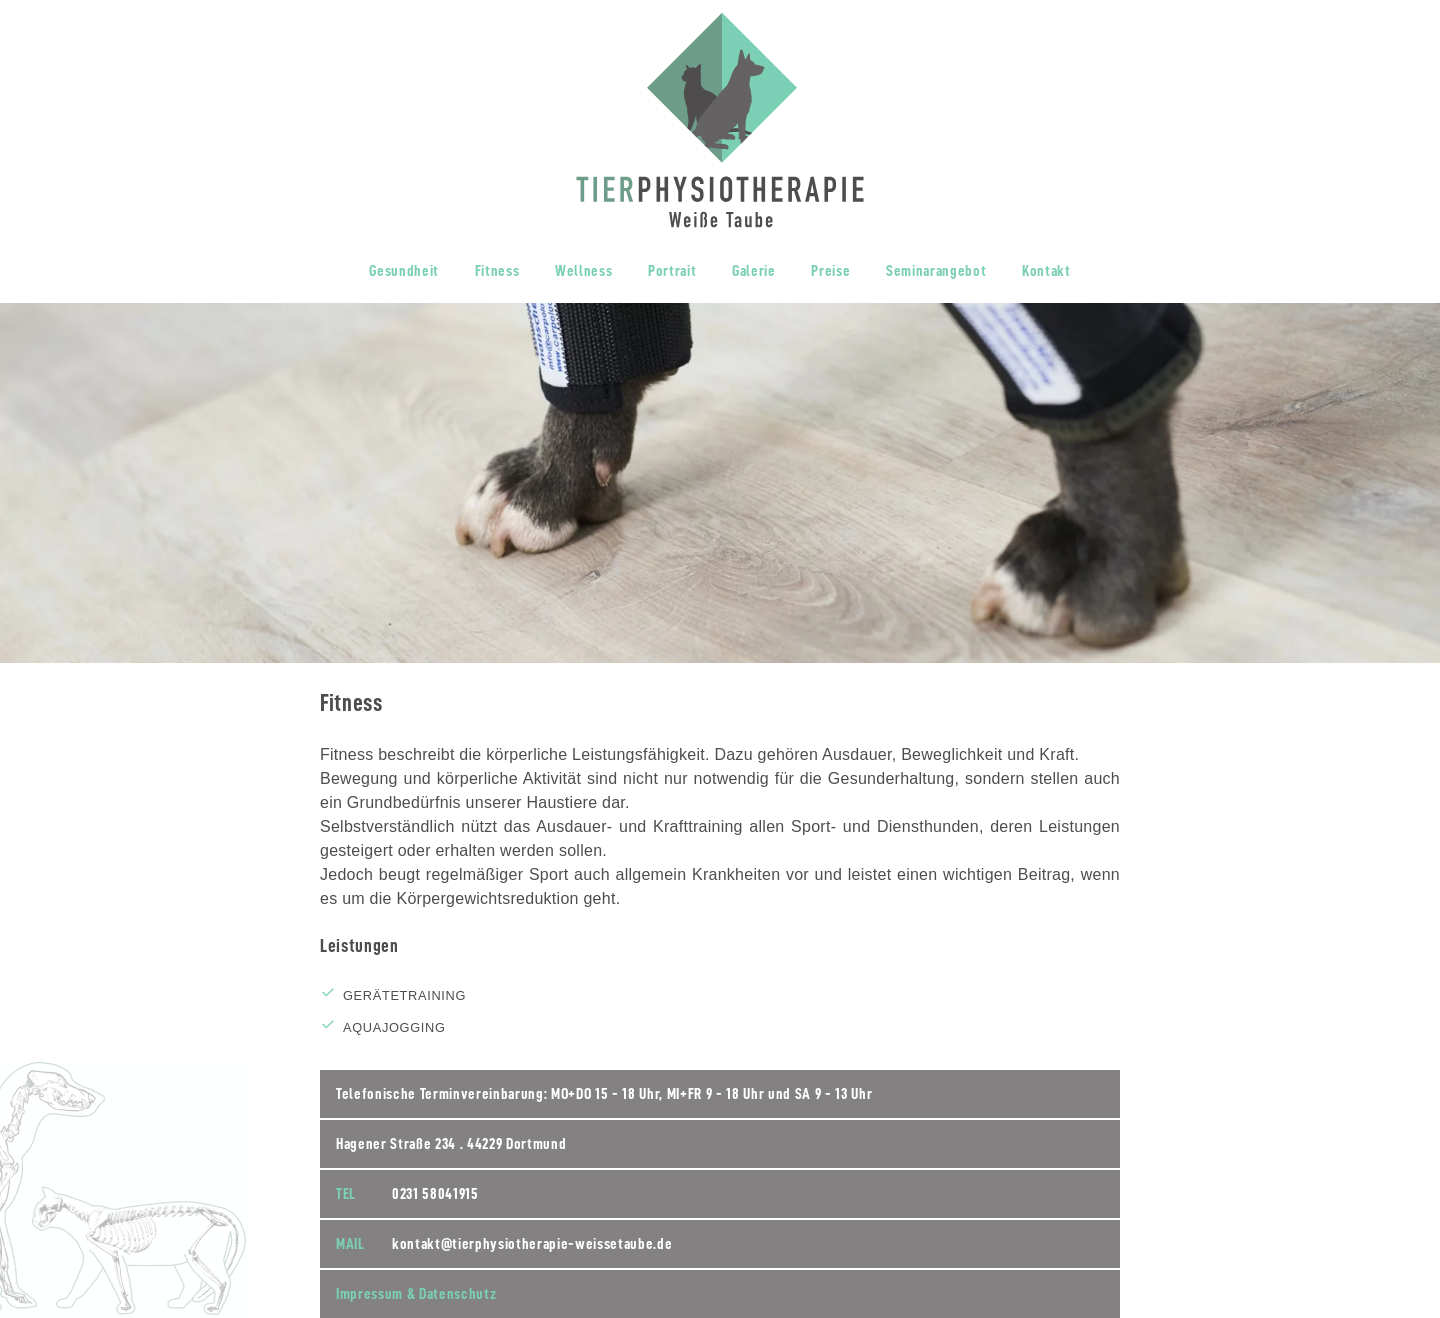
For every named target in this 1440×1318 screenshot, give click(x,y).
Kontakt (1046, 271)
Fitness (497, 271)
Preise (830, 271)
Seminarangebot (936, 271)
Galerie (754, 271)
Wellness (583, 271)
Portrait (672, 271)
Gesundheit (404, 271)
